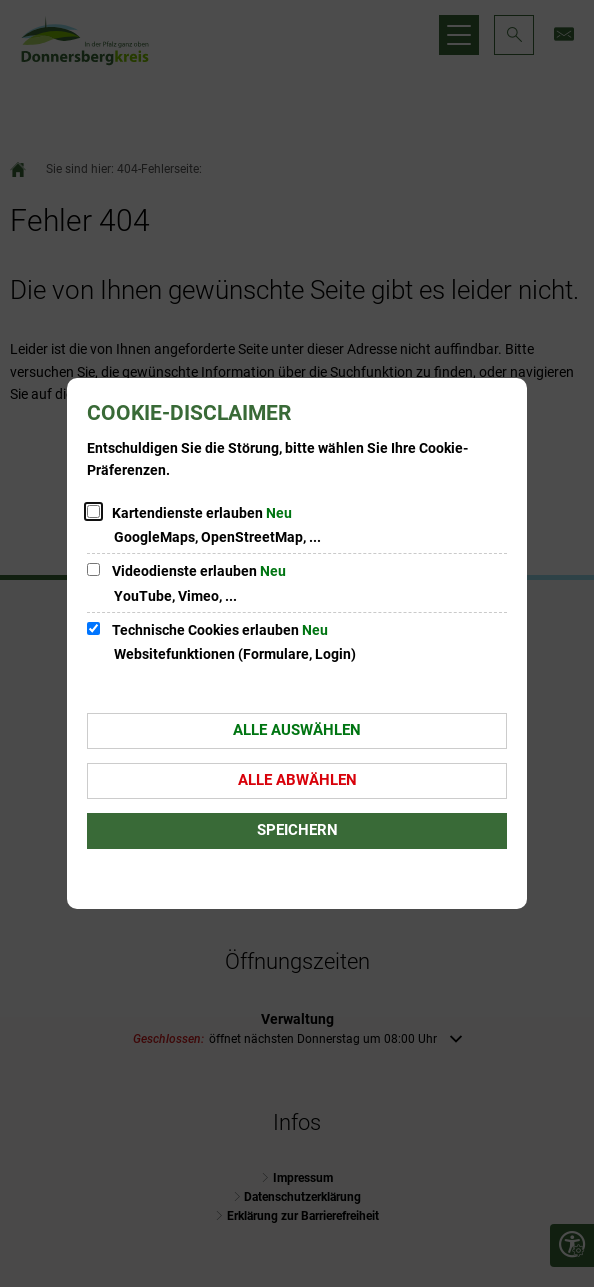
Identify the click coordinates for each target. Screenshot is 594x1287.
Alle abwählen (297, 780)
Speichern (297, 830)
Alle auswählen (297, 730)
